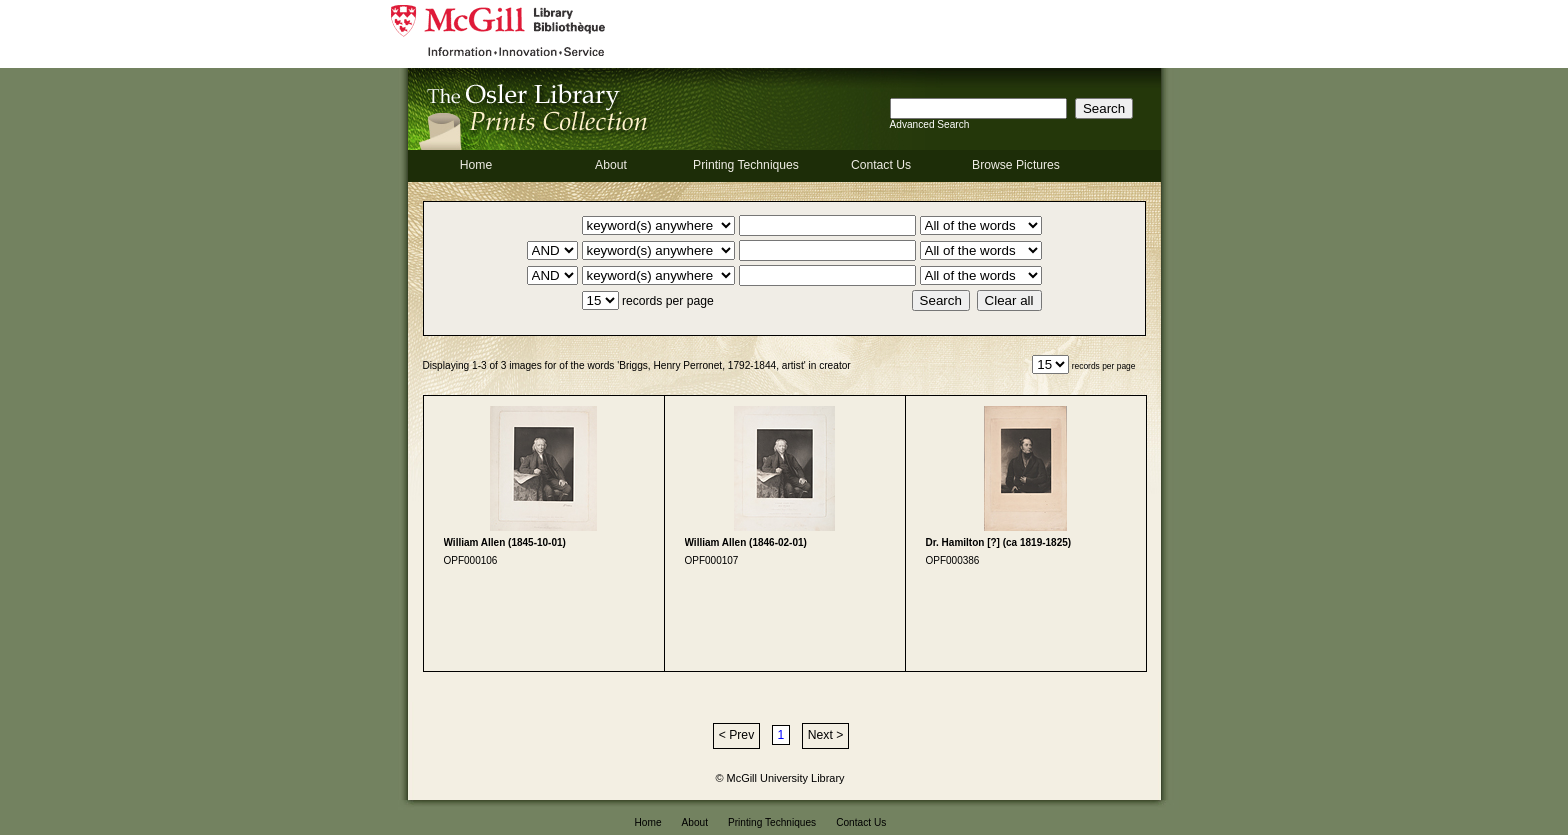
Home (476, 165)
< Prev (736, 735)
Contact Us (881, 165)
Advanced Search (930, 124)
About (611, 165)
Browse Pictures (1016, 165)
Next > (825, 735)
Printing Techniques (746, 165)
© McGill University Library (780, 778)
